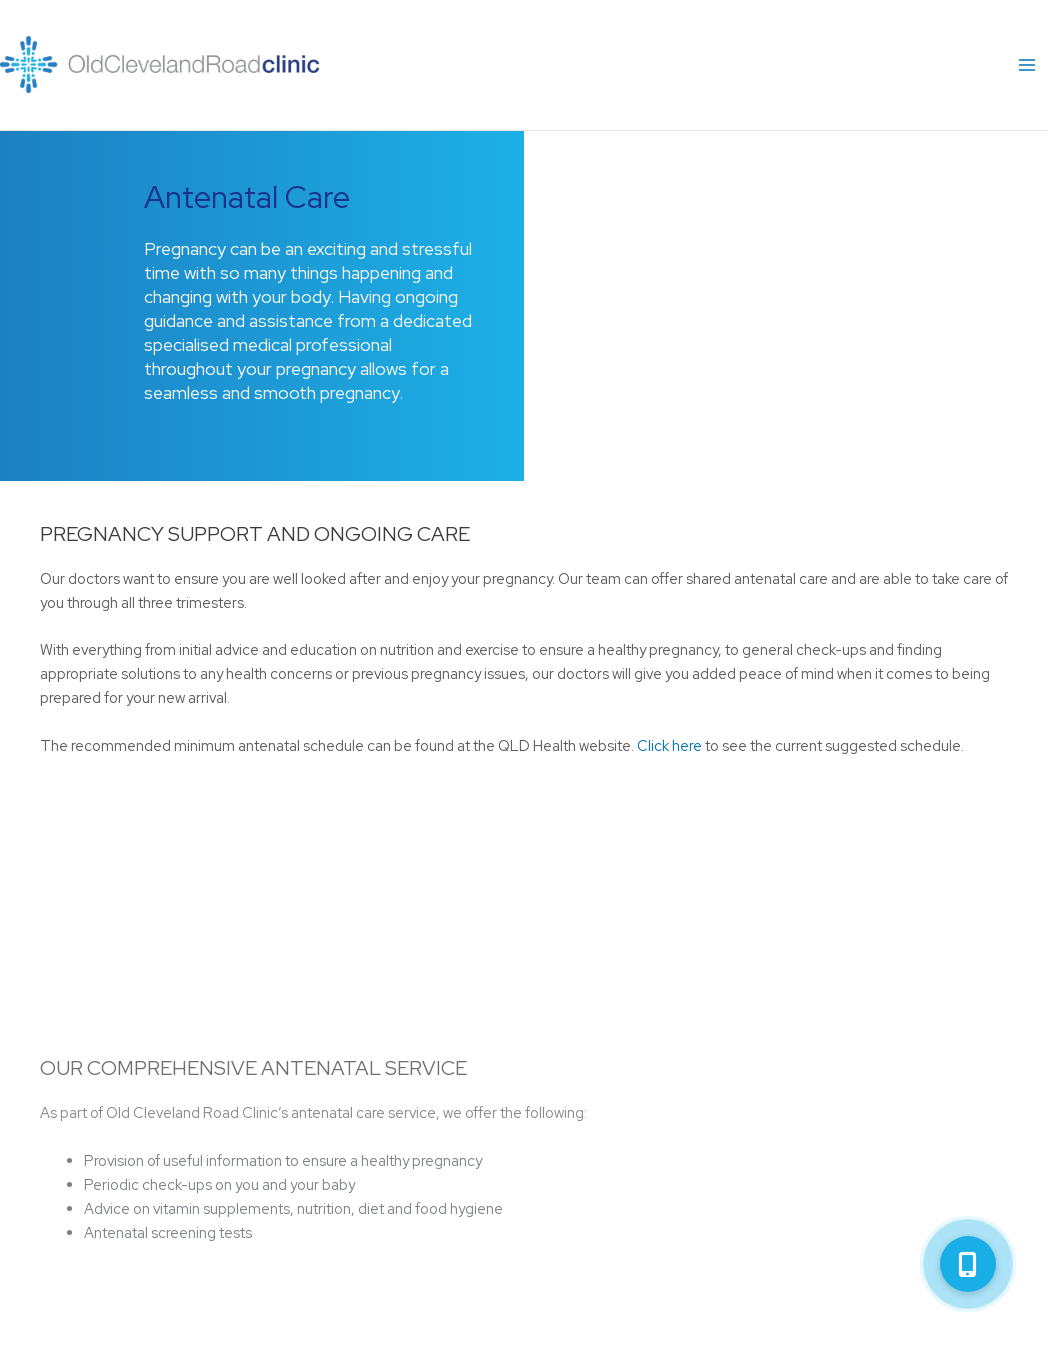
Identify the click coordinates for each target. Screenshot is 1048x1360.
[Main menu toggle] (1027, 65)
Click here (669, 745)
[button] (968, 1264)
